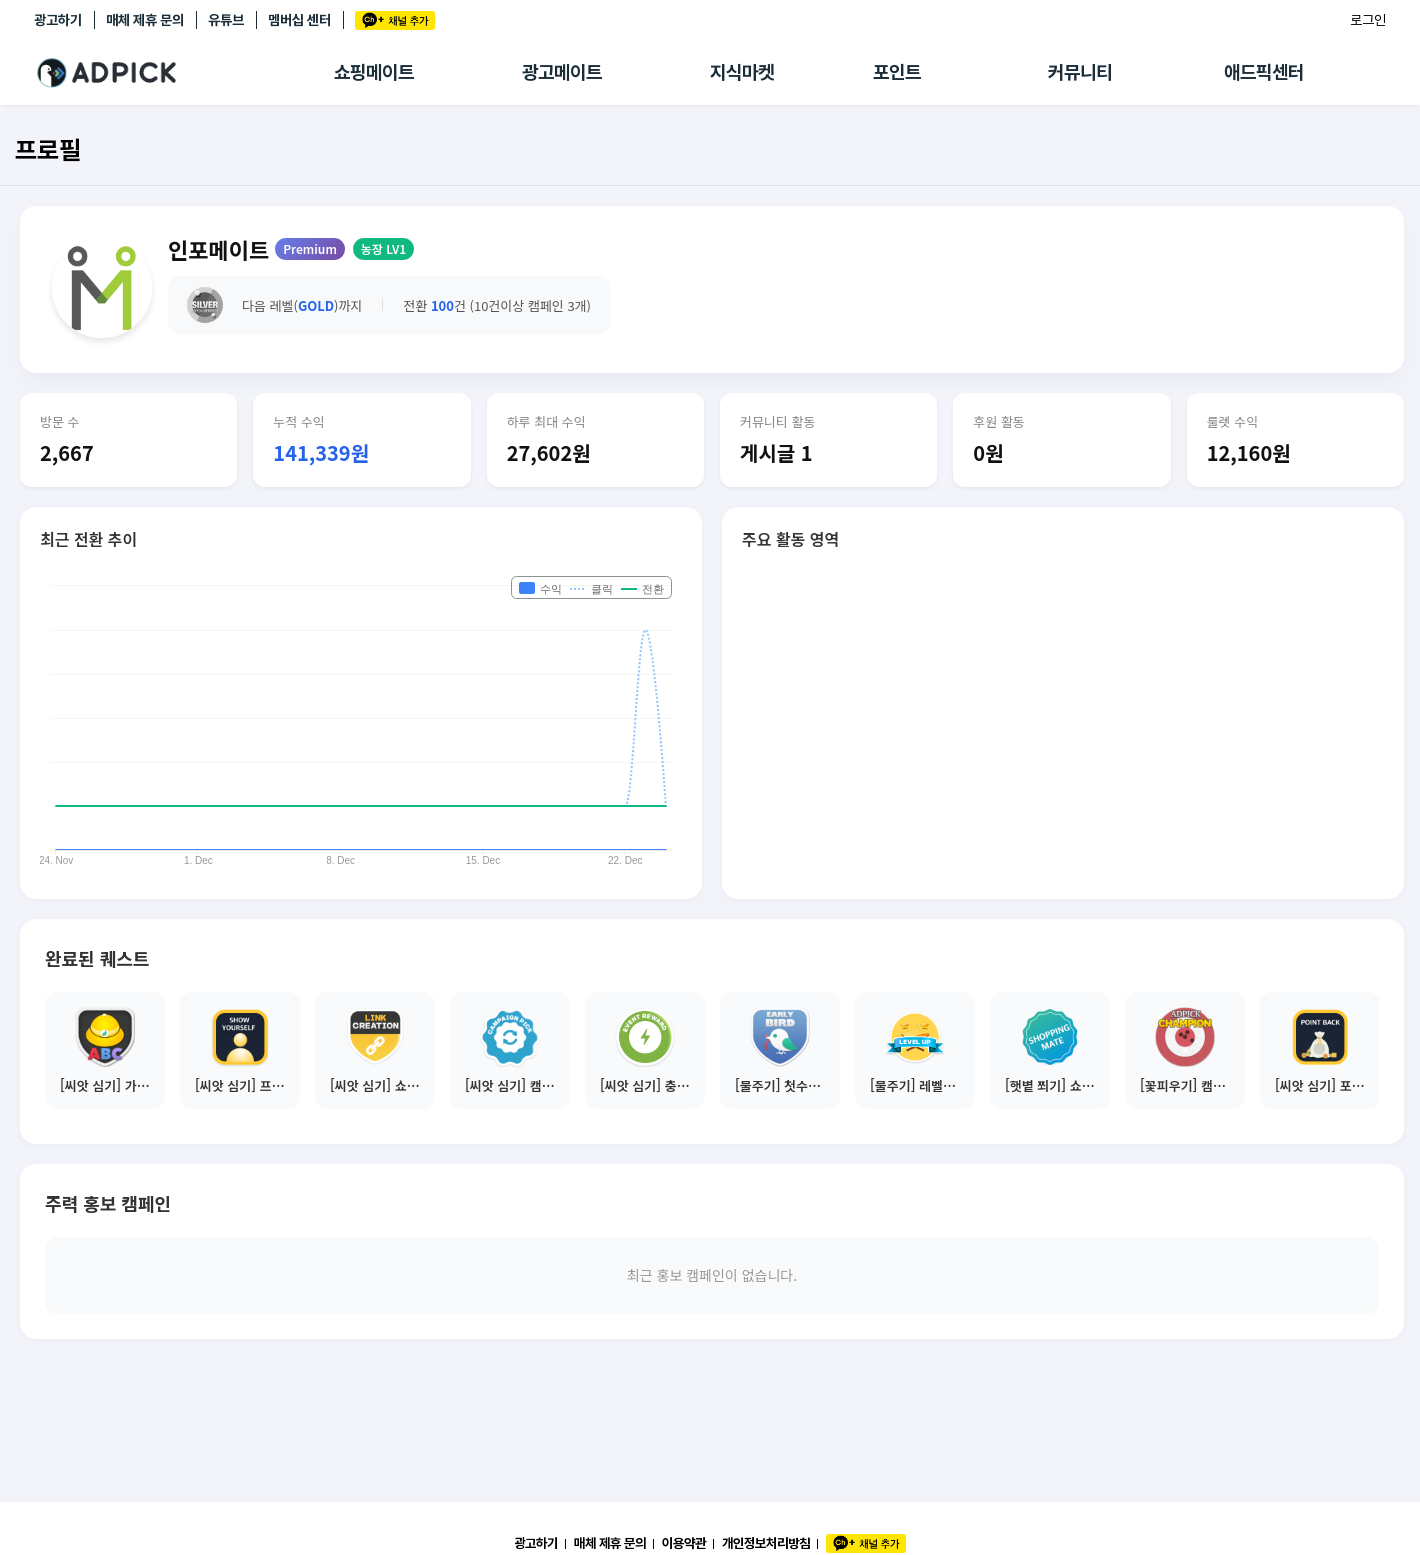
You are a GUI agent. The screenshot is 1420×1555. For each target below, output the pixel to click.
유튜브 (226, 20)
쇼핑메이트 (374, 72)
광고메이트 (562, 72)
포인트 (897, 72)
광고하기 (58, 20)
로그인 (1368, 20)
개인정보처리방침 (766, 1543)
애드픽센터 (1264, 72)
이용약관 (684, 1543)
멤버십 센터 (299, 20)
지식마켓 (742, 72)
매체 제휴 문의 (145, 20)
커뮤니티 (1080, 72)
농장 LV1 (383, 248)
